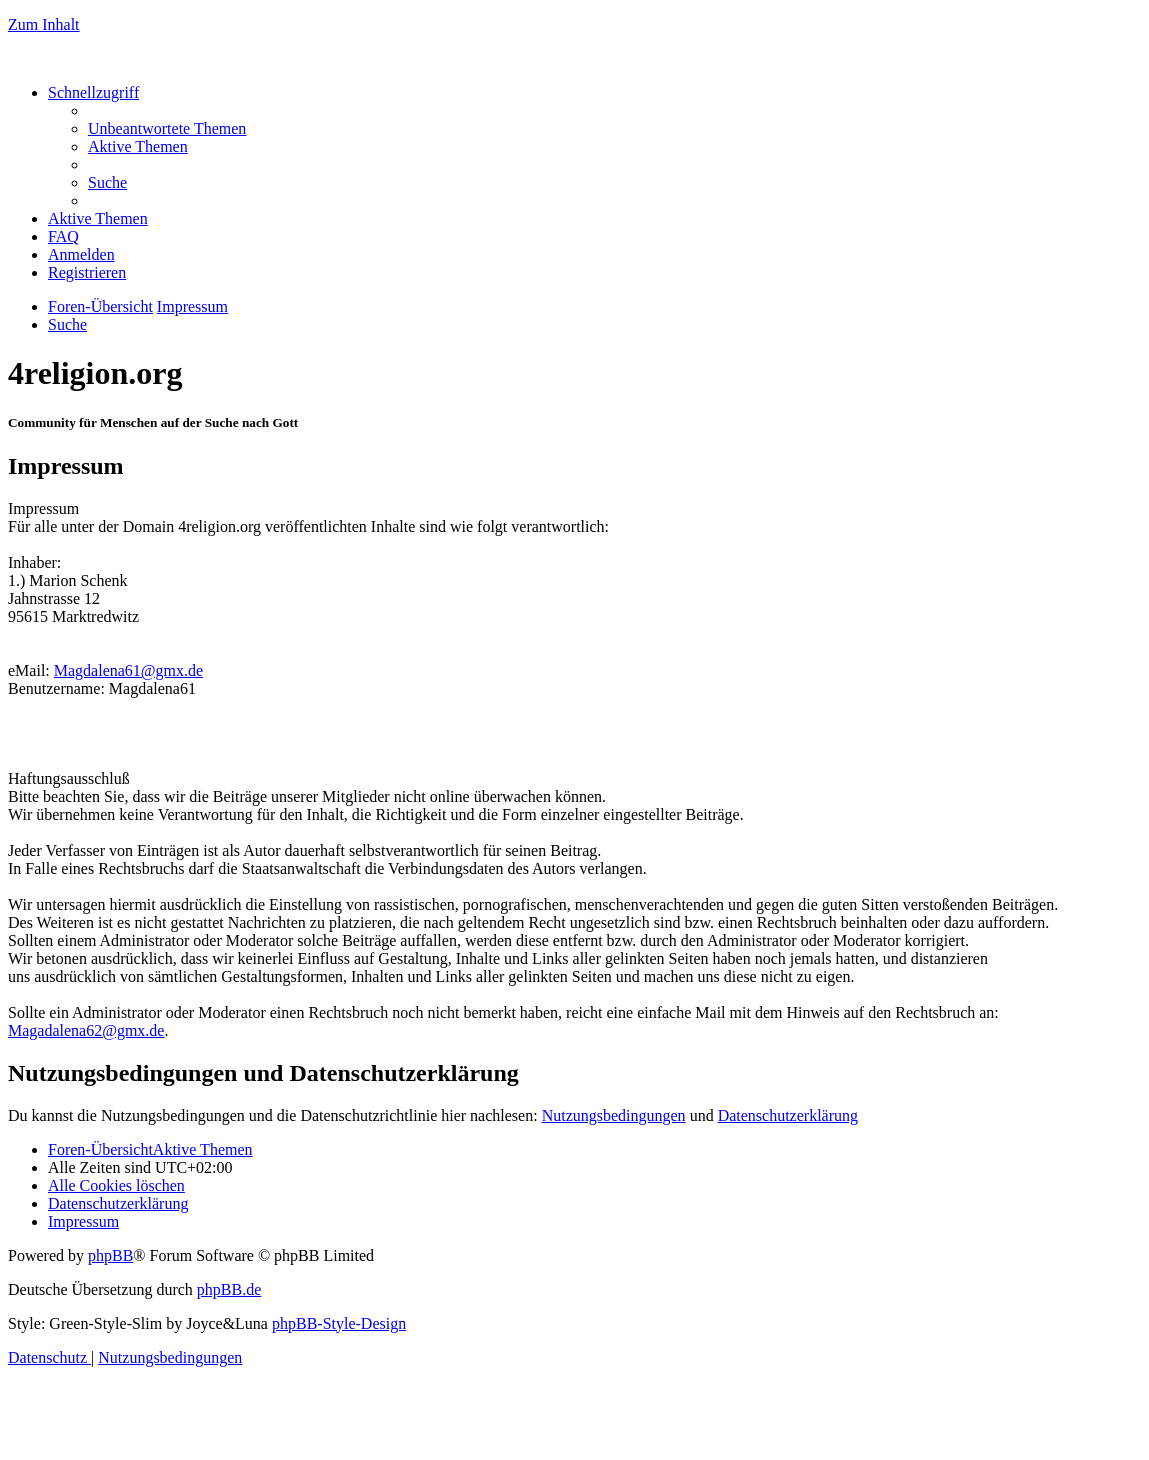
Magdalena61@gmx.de (128, 670)
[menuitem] (167, 128)
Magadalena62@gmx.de (86, 1030)
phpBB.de (229, 1289)
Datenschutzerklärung (788, 1115)
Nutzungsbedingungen (614, 1115)
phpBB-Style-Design (339, 1323)
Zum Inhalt (44, 24)
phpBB (110, 1255)
